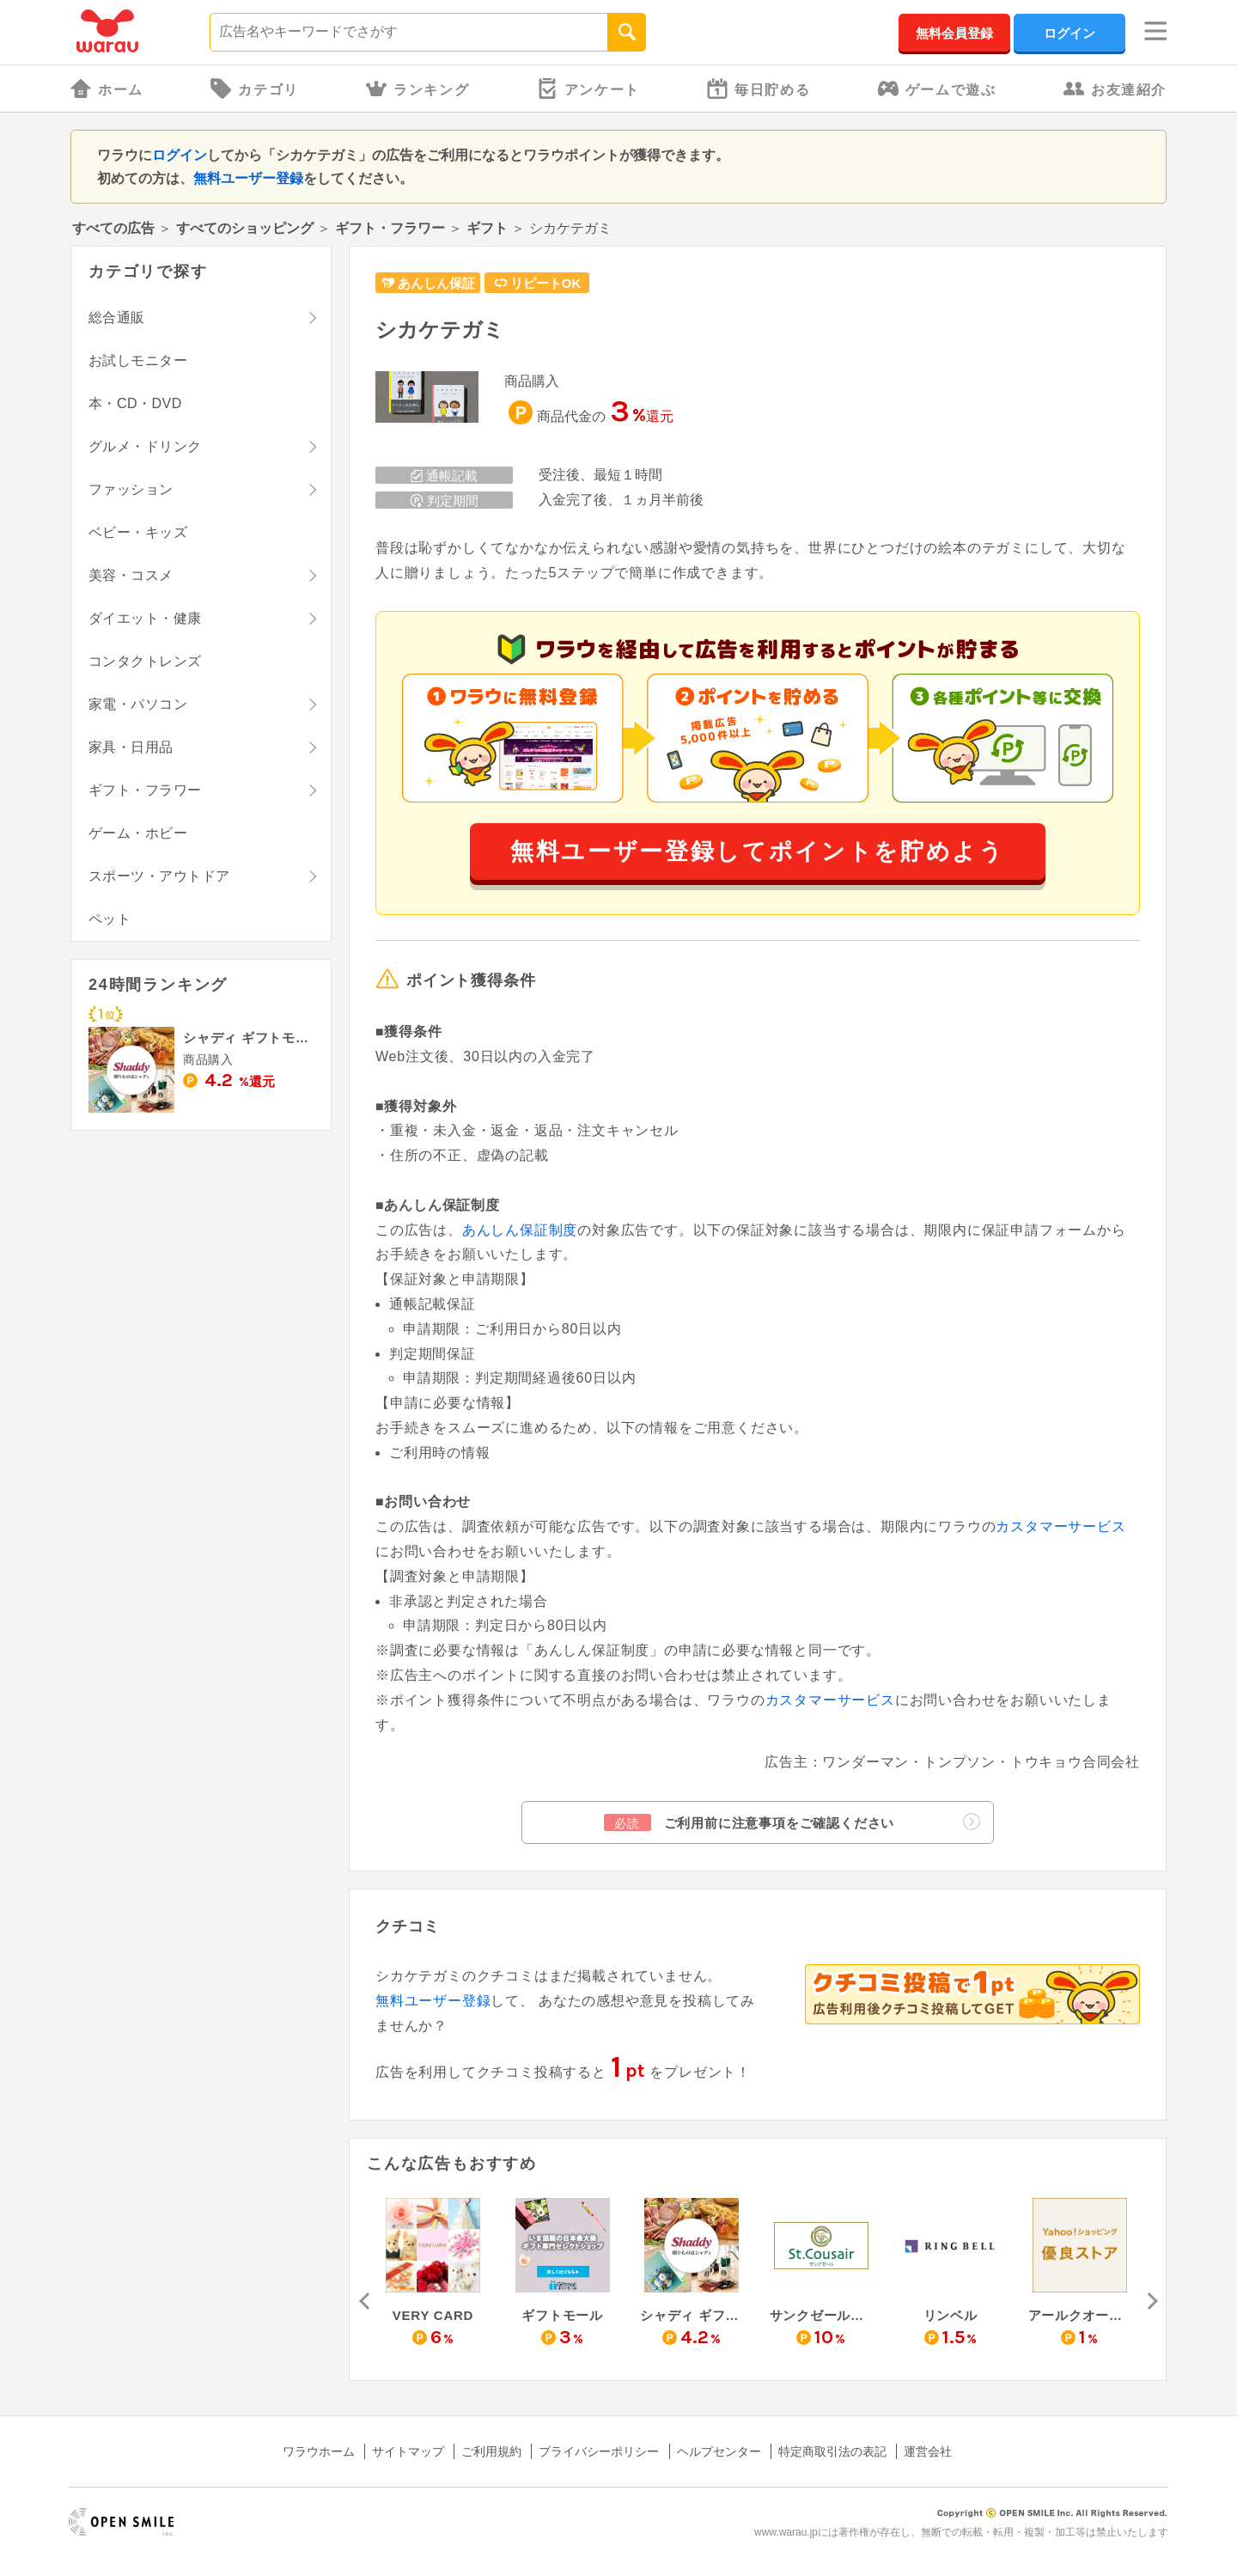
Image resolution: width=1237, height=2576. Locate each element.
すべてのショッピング (245, 228)
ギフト (487, 228)
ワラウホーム (319, 2451)
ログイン (1069, 33)
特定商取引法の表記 (832, 2451)
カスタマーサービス (1060, 1526)
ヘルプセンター (719, 2451)
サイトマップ (408, 2451)
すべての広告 (113, 228)
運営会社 (928, 2451)
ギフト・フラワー (390, 228)
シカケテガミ (439, 329)
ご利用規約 (491, 2451)
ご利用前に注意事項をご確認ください (792, 1822)
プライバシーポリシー (599, 2451)
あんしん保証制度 (519, 1230)
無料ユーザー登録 (248, 178)
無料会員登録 (954, 33)
